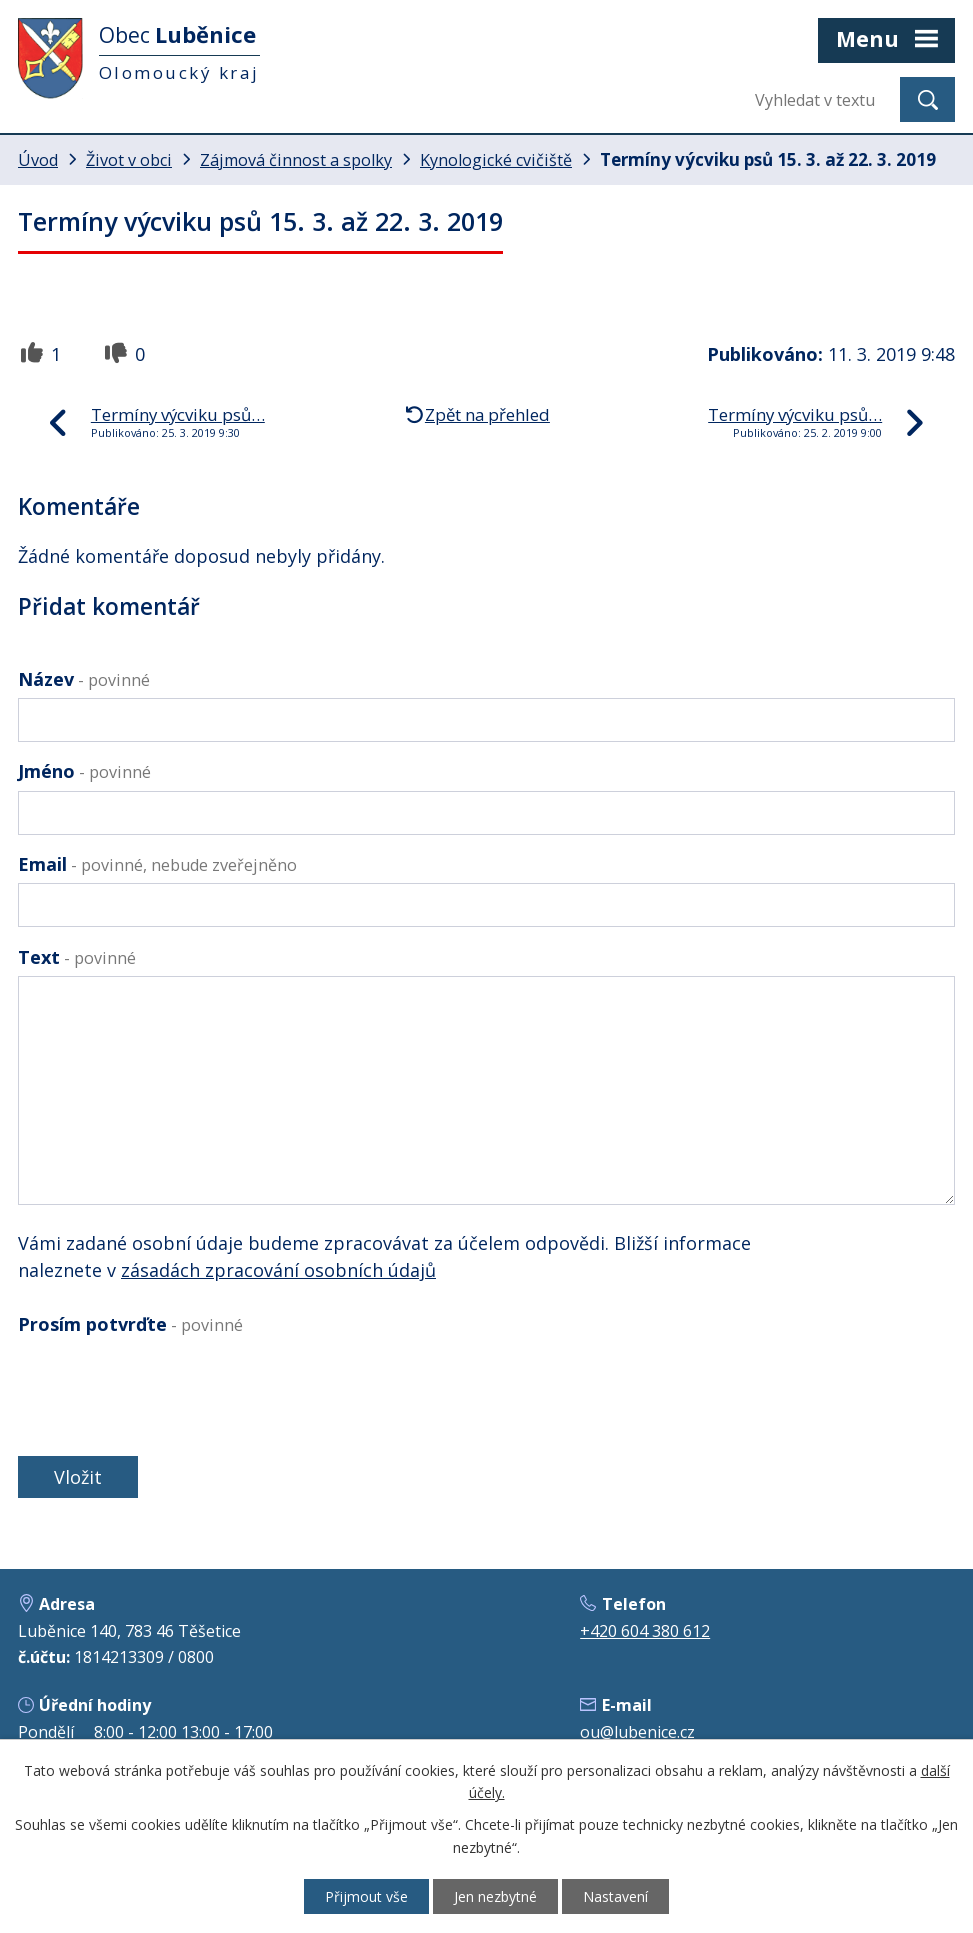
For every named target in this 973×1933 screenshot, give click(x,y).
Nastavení (615, 1896)
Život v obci (129, 160)
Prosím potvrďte (130, 1324)
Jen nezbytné (495, 1896)
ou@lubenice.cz (637, 1732)
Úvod (38, 160)
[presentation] (165, 1392)
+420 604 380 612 (645, 1631)
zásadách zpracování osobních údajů (278, 1270)
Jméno (84, 771)
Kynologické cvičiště (496, 160)
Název (84, 679)
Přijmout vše (366, 1896)
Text (77, 957)
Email (157, 864)
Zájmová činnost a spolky (296, 160)
